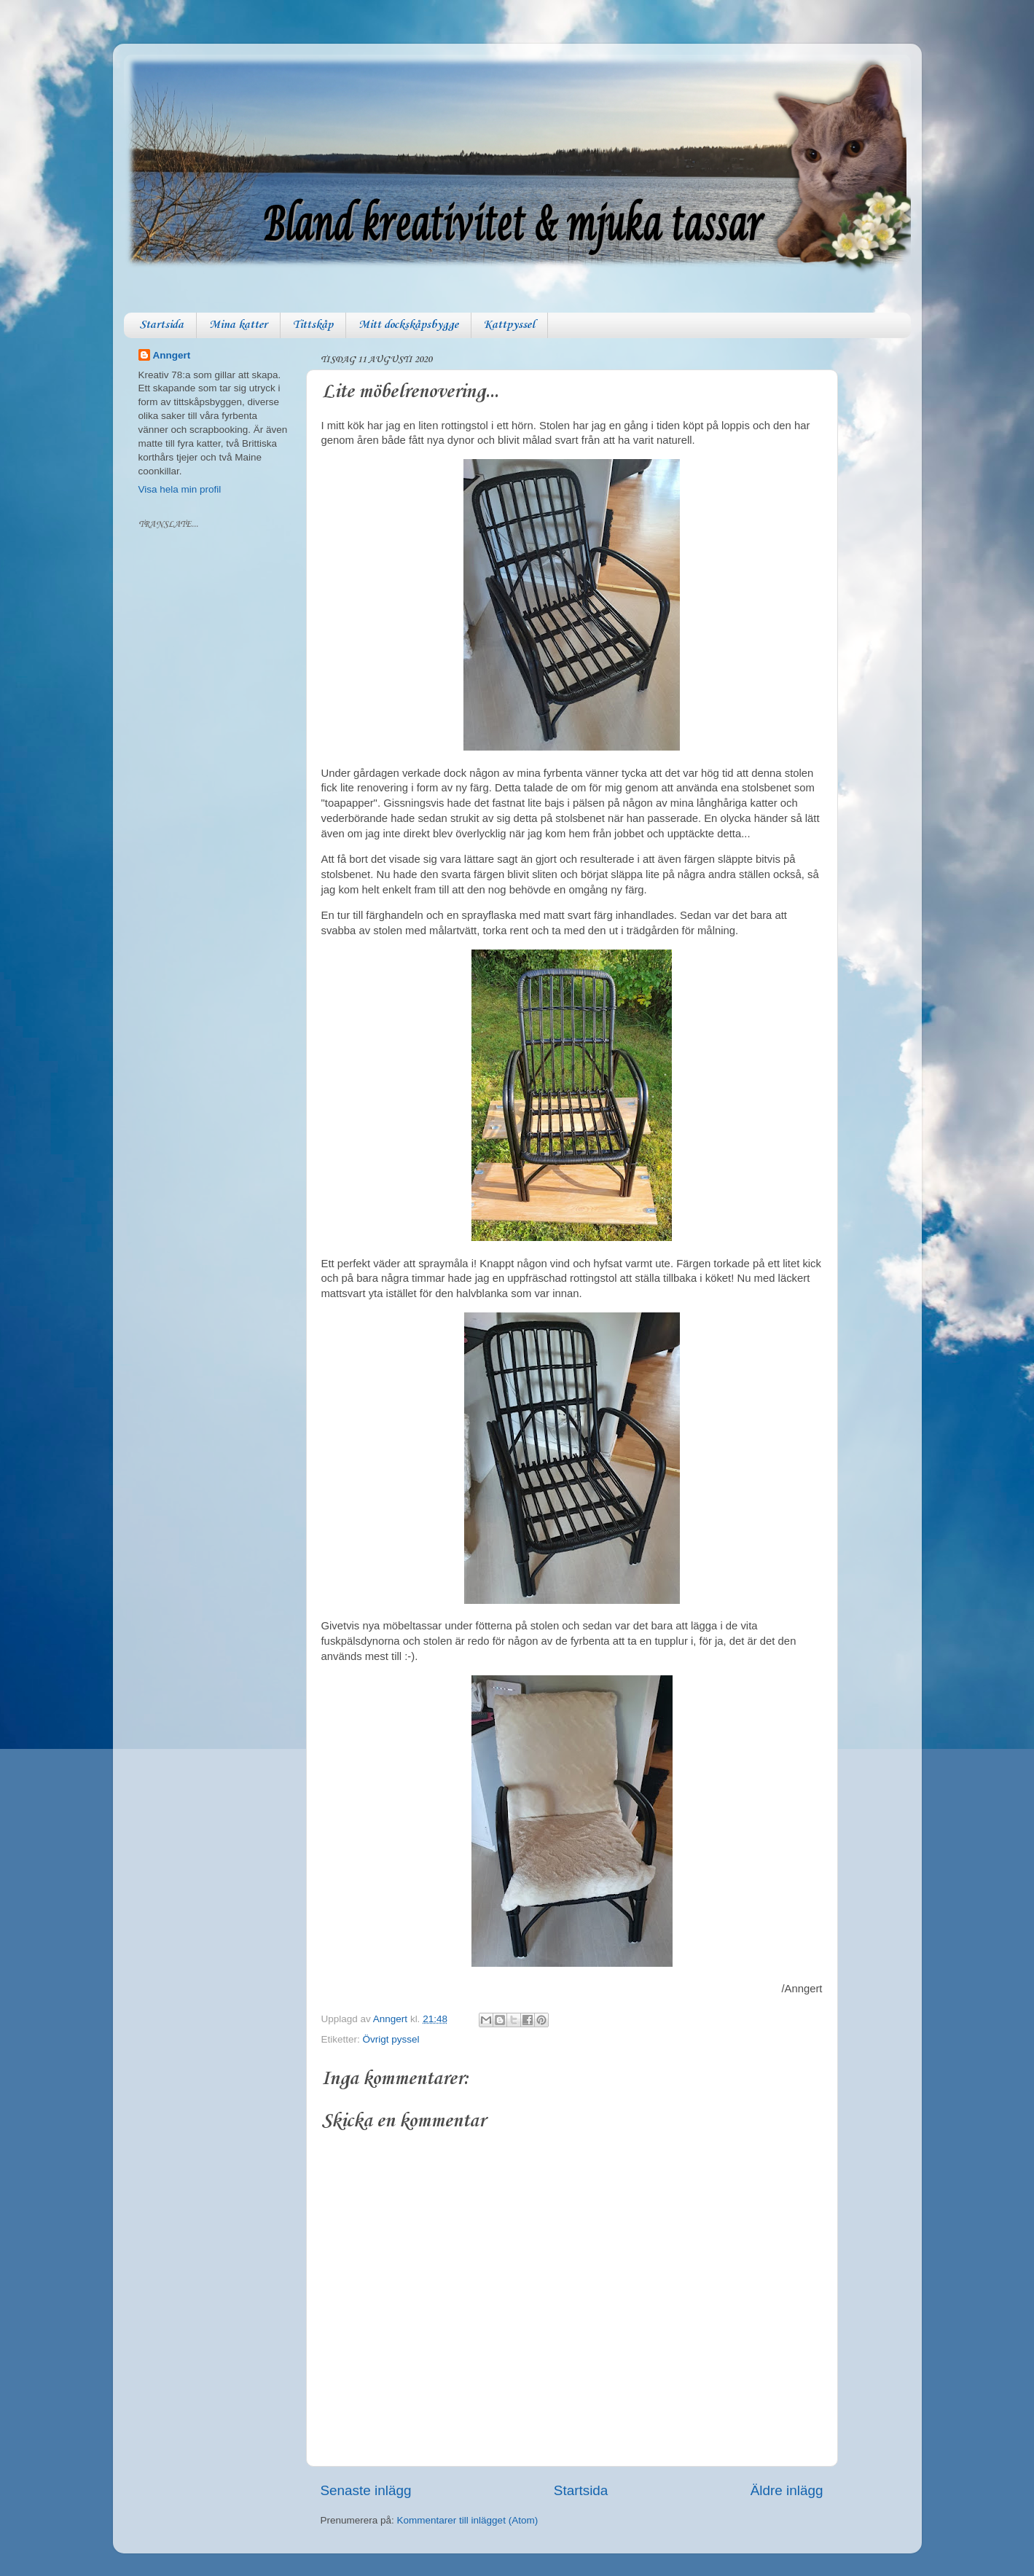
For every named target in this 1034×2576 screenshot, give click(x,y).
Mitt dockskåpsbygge (408, 325)
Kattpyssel (509, 325)
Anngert (172, 355)
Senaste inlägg (366, 2490)
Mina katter (238, 325)
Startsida (161, 325)
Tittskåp (313, 325)
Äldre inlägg (787, 2490)
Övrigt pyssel (391, 2039)
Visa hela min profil (180, 489)
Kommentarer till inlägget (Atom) (467, 2520)
